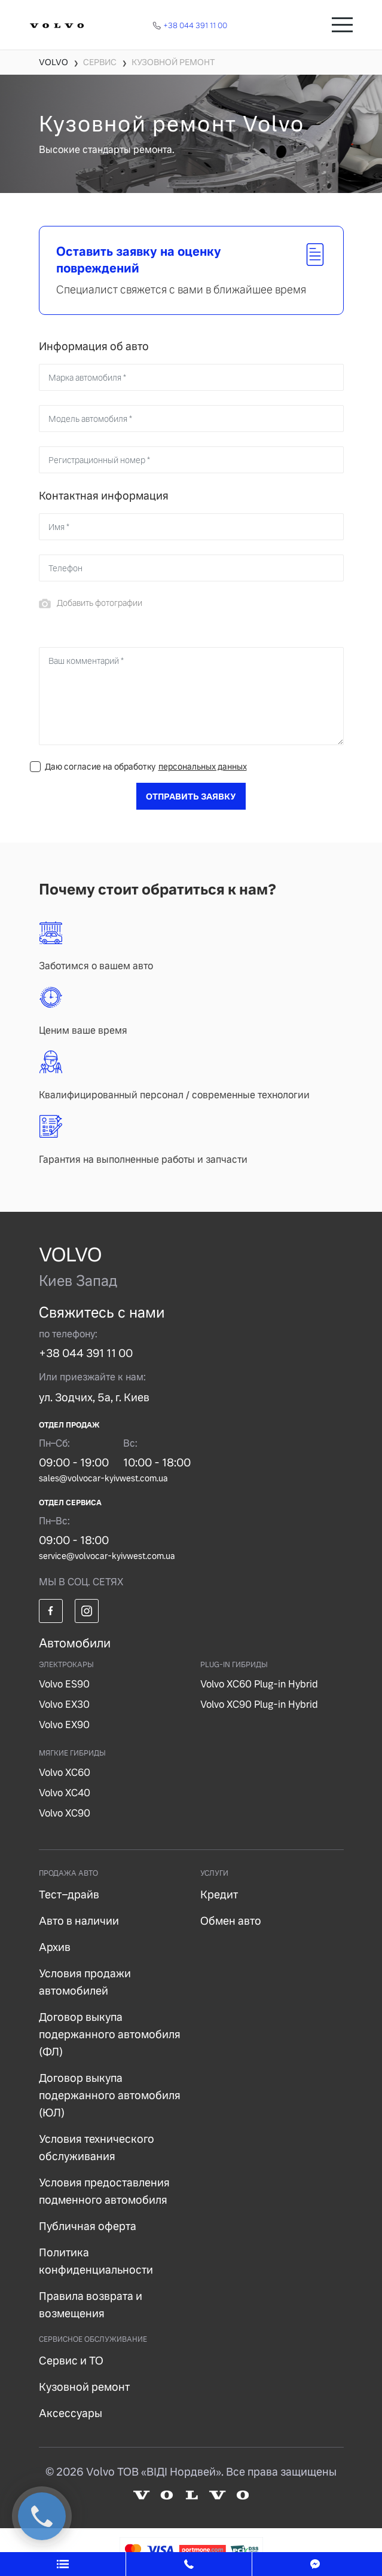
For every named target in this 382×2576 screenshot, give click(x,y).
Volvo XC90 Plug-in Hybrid (259, 1704)
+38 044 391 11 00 (86, 1353)
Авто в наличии (79, 1921)
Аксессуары (70, 2413)
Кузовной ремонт (84, 2387)
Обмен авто (230, 1921)
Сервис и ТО (71, 2360)
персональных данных (202, 766)
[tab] (191, 270)
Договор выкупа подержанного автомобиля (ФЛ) (110, 2034)
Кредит (219, 1894)
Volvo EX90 (64, 1725)
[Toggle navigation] (342, 25)
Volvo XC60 (64, 1772)
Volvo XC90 (64, 1813)
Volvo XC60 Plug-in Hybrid (259, 1684)
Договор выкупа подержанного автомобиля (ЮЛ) (110, 2095)
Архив (55, 1947)
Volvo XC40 (64, 1793)
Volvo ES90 (64, 1684)
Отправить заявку (191, 796)
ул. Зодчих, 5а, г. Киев (94, 1397)
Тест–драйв (69, 1894)
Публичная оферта (87, 2226)
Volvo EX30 (64, 1704)
